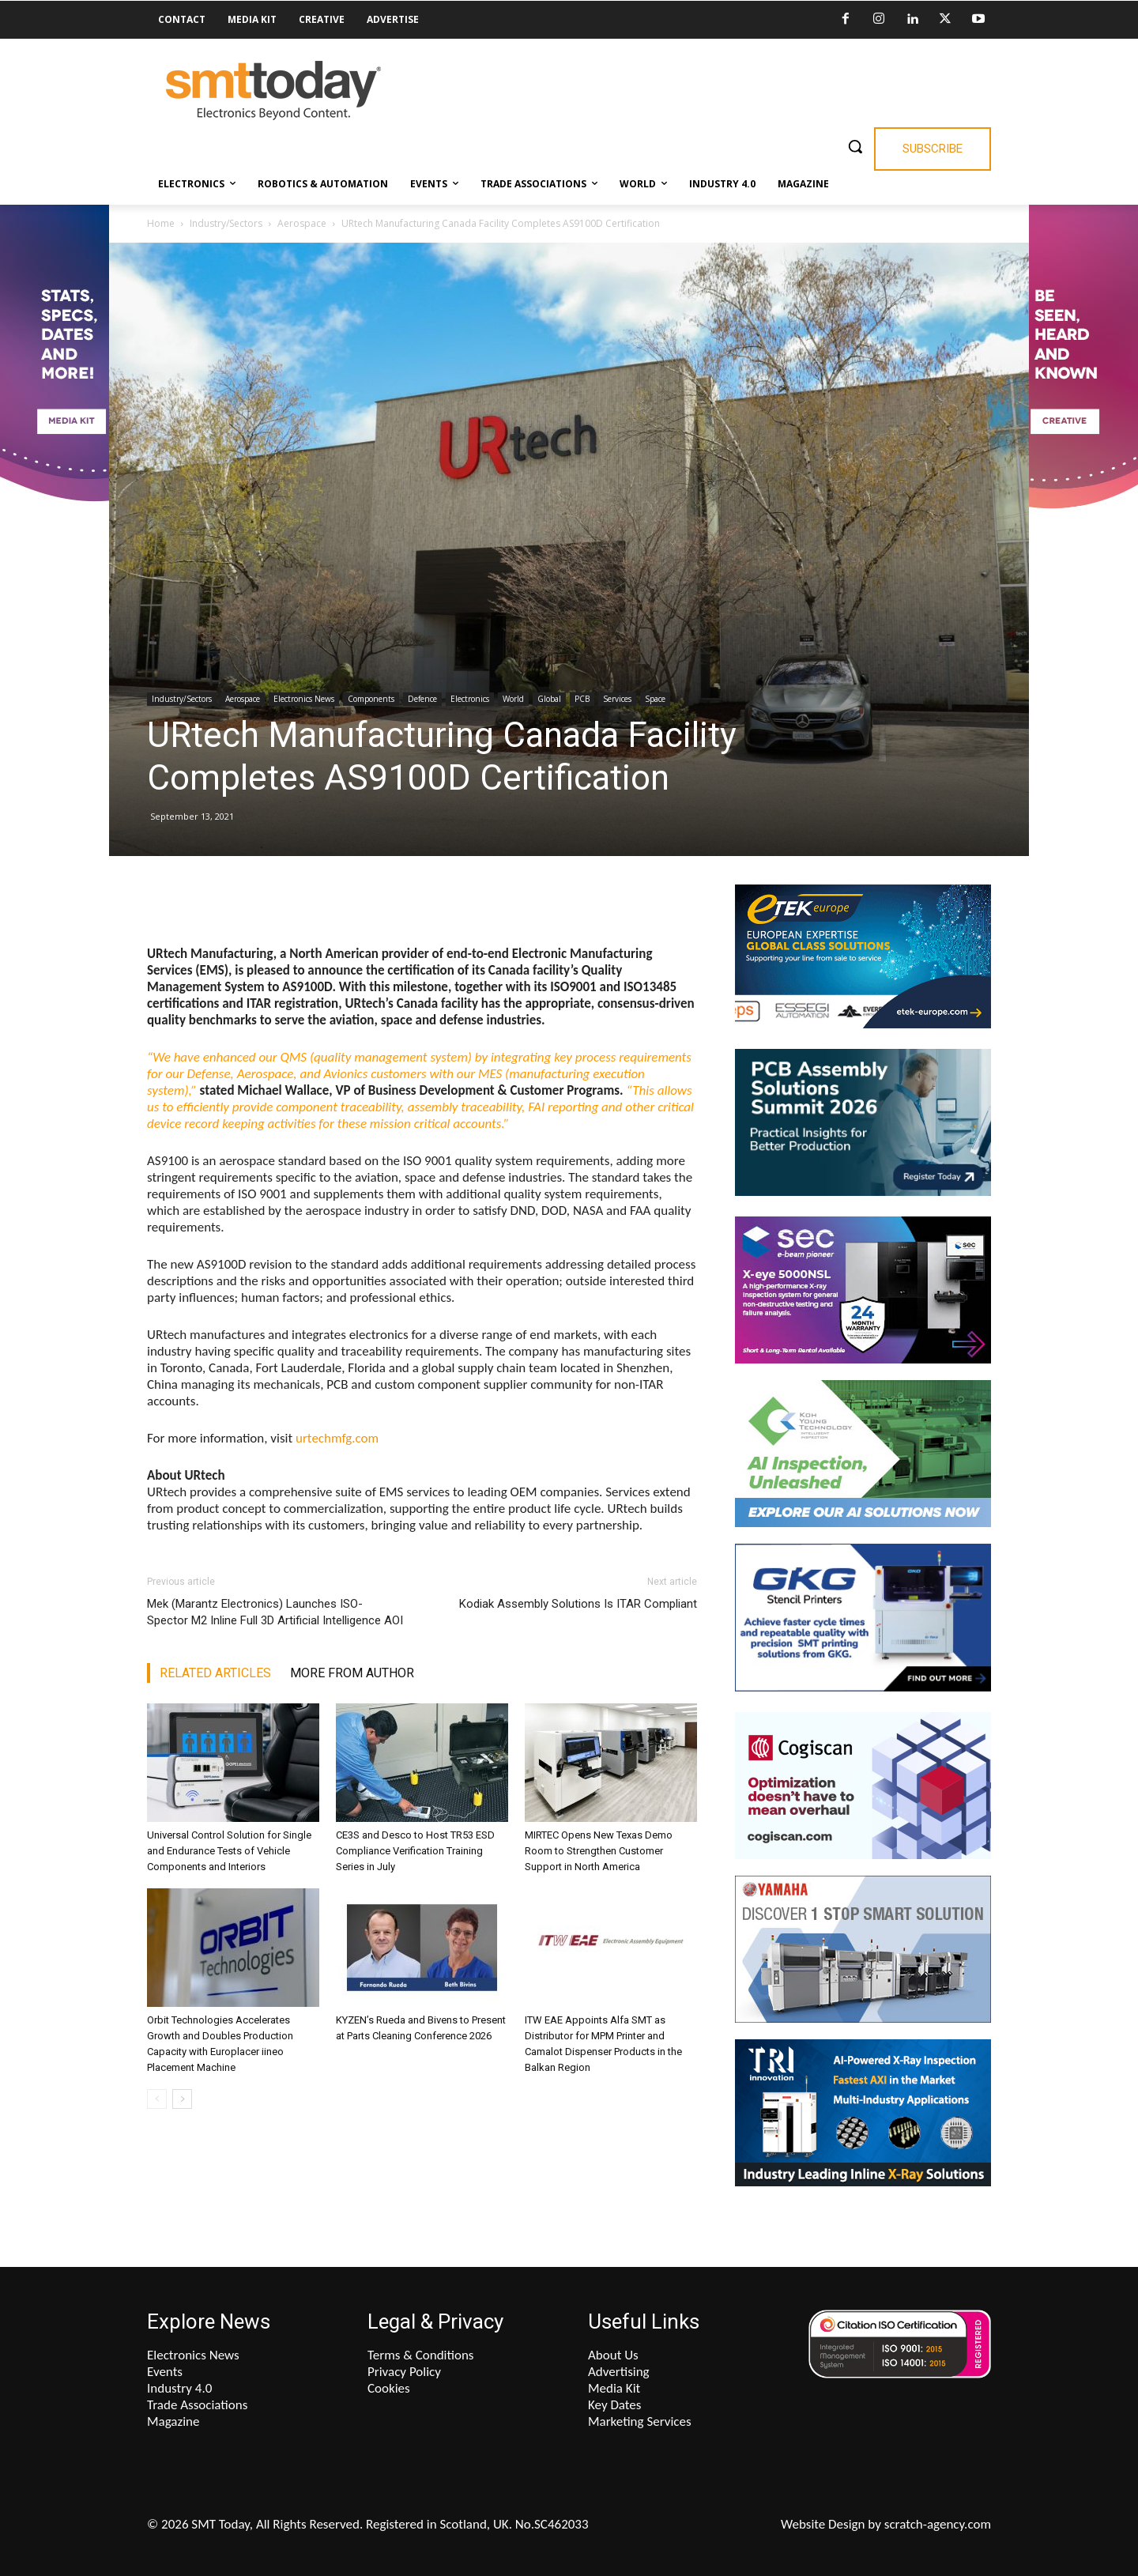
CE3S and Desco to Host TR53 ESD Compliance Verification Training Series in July (415, 1851)
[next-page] (182, 2099)
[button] (855, 146)
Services (617, 698)
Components (371, 698)
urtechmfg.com (337, 1438)
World (513, 698)
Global (549, 698)
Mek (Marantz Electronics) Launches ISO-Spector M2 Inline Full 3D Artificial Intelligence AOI (275, 1612)
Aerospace (301, 223)
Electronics (469, 698)
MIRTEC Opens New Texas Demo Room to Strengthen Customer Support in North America (599, 1851)
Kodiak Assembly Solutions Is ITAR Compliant (578, 1604)
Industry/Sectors (226, 223)
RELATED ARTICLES (215, 1672)
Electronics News (303, 698)
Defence (422, 698)
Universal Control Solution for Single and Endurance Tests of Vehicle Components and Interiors (229, 1851)
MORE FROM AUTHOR (352, 1672)
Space (655, 698)
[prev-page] (157, 2099)
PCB (582, 698)
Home (161, 223)
